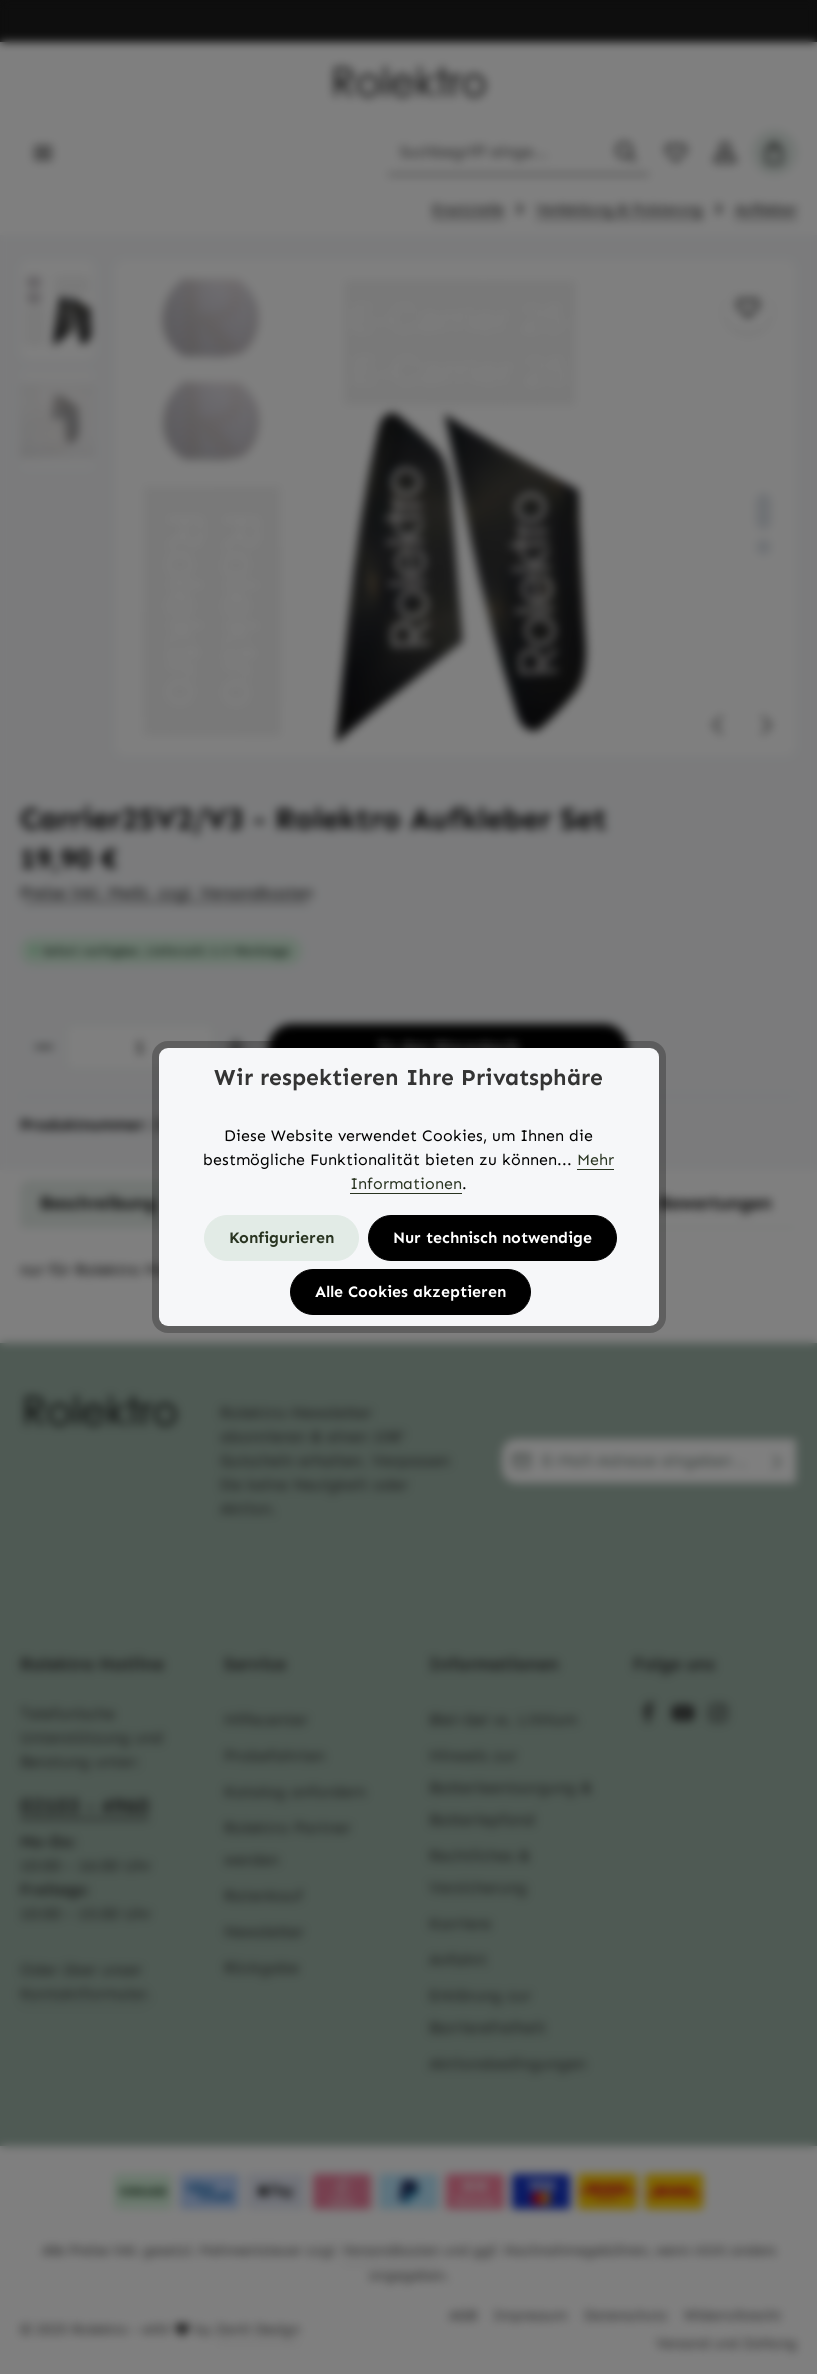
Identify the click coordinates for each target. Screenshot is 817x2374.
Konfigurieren (281, 1237)
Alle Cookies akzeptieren (410, 1291)
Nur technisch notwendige (492, 1237)
